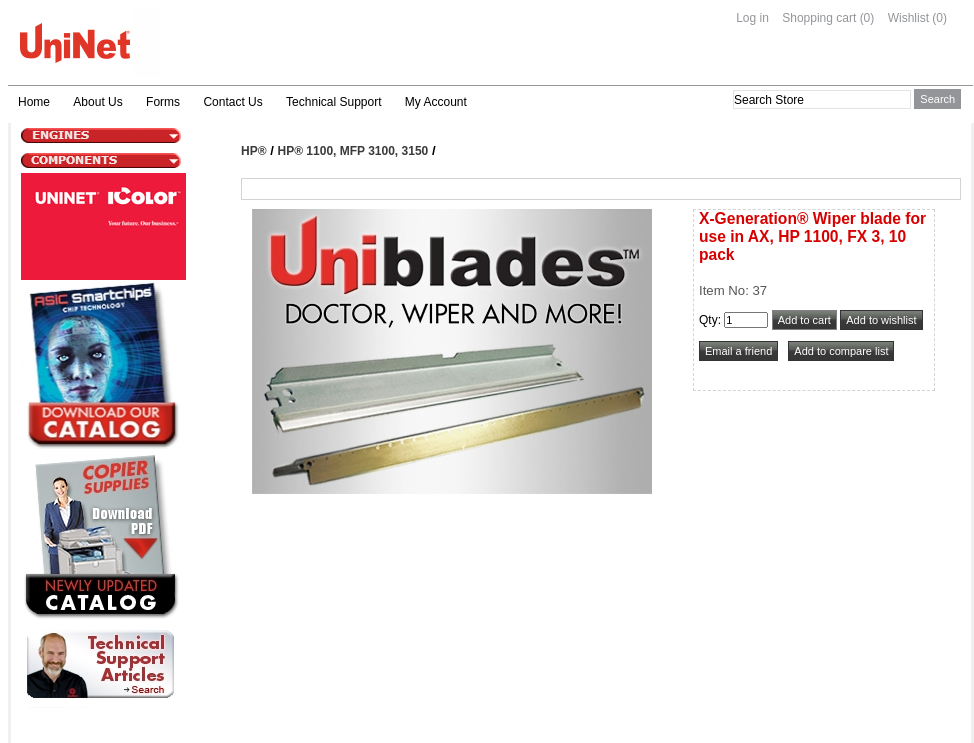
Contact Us (232, 102)
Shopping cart (819, 18)
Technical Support (333, 102)
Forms (163, 102)
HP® (254, 151)
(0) (867, 18)
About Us (97, 102)
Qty (708, 320)
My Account (436, 102)
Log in (752, 18)
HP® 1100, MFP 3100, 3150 (353, 151)
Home (34, 102)
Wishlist (908, 18)
